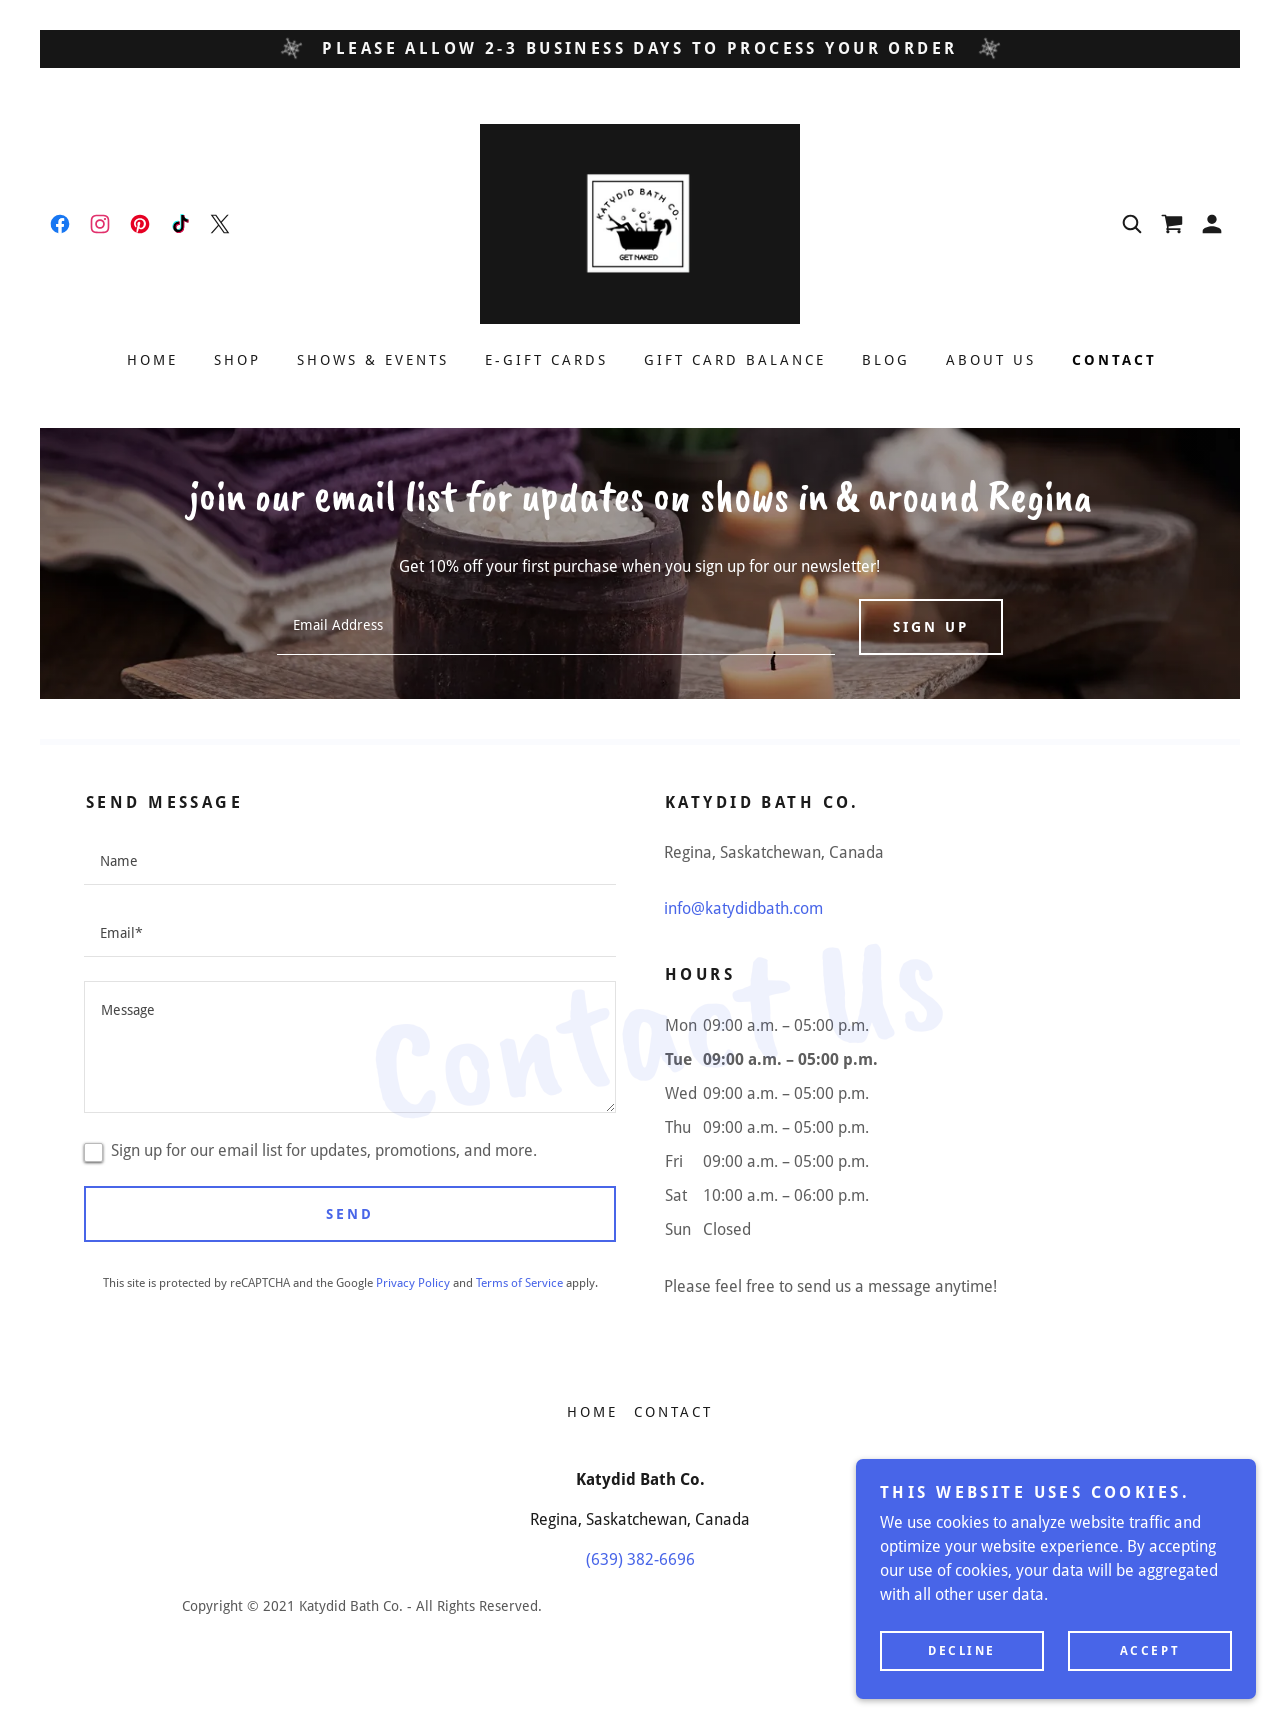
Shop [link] (237, 360)
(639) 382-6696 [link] (640, 1559)
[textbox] (555, 627)
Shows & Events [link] (373, 360)
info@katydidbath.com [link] (743, 908)
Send (350, 1214)
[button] (1212, 224)
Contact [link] (1114, 360)
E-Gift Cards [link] (546, 360)
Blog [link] (886, 360)
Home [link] (152, 360)
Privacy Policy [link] (413, 1283)
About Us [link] (991, 360)
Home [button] (592, 1412)
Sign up (931, 627)
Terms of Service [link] (519, 1283)
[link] (60, 224)
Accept (1150, 1651)
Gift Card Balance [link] (735, 360)
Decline (962, 1651)
